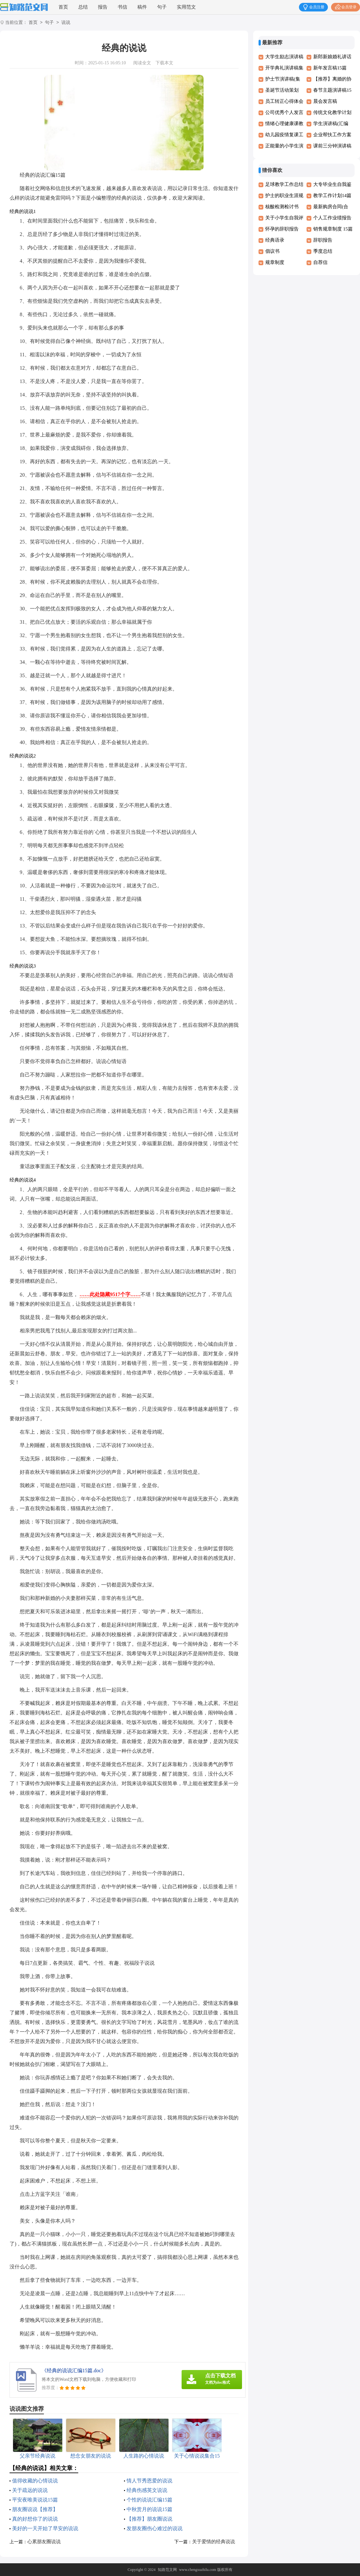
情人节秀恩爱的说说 (149, 2480)
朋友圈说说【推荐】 (35, 2509)
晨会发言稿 (325, 101)
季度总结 (322, 251)
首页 (63, 7)
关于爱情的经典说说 (213, 2541)
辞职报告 (322, 240)
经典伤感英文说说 (147, 2490)
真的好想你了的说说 (35, 2519)
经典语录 (274, 240)
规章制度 (274, 262)
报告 (102, 7)
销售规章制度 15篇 (333, 228)
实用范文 (186, 7)
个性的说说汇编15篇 (149, 2499)
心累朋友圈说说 (44, 2541)
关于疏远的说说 (30, 2490)
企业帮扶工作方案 (332, 134)
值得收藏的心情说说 (35, 2480)
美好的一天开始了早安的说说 (45, 2528)
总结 (83, 7)
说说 (65, 22)
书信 (122, 7)
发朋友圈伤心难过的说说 (155, 2528)
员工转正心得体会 (284, 101)
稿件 (142, 7)
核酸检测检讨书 (282, 206)
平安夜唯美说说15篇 (35, 2499)
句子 (162, 7)
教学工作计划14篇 (332, 195)
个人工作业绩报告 (332, 217)
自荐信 (320, 262)
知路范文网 (167, 2569)
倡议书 (272, 251)
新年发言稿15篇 (330, 67)
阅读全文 (142, 62)
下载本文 (164, 62)
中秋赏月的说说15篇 (149, 2509)
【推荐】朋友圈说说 (149, 2519)
